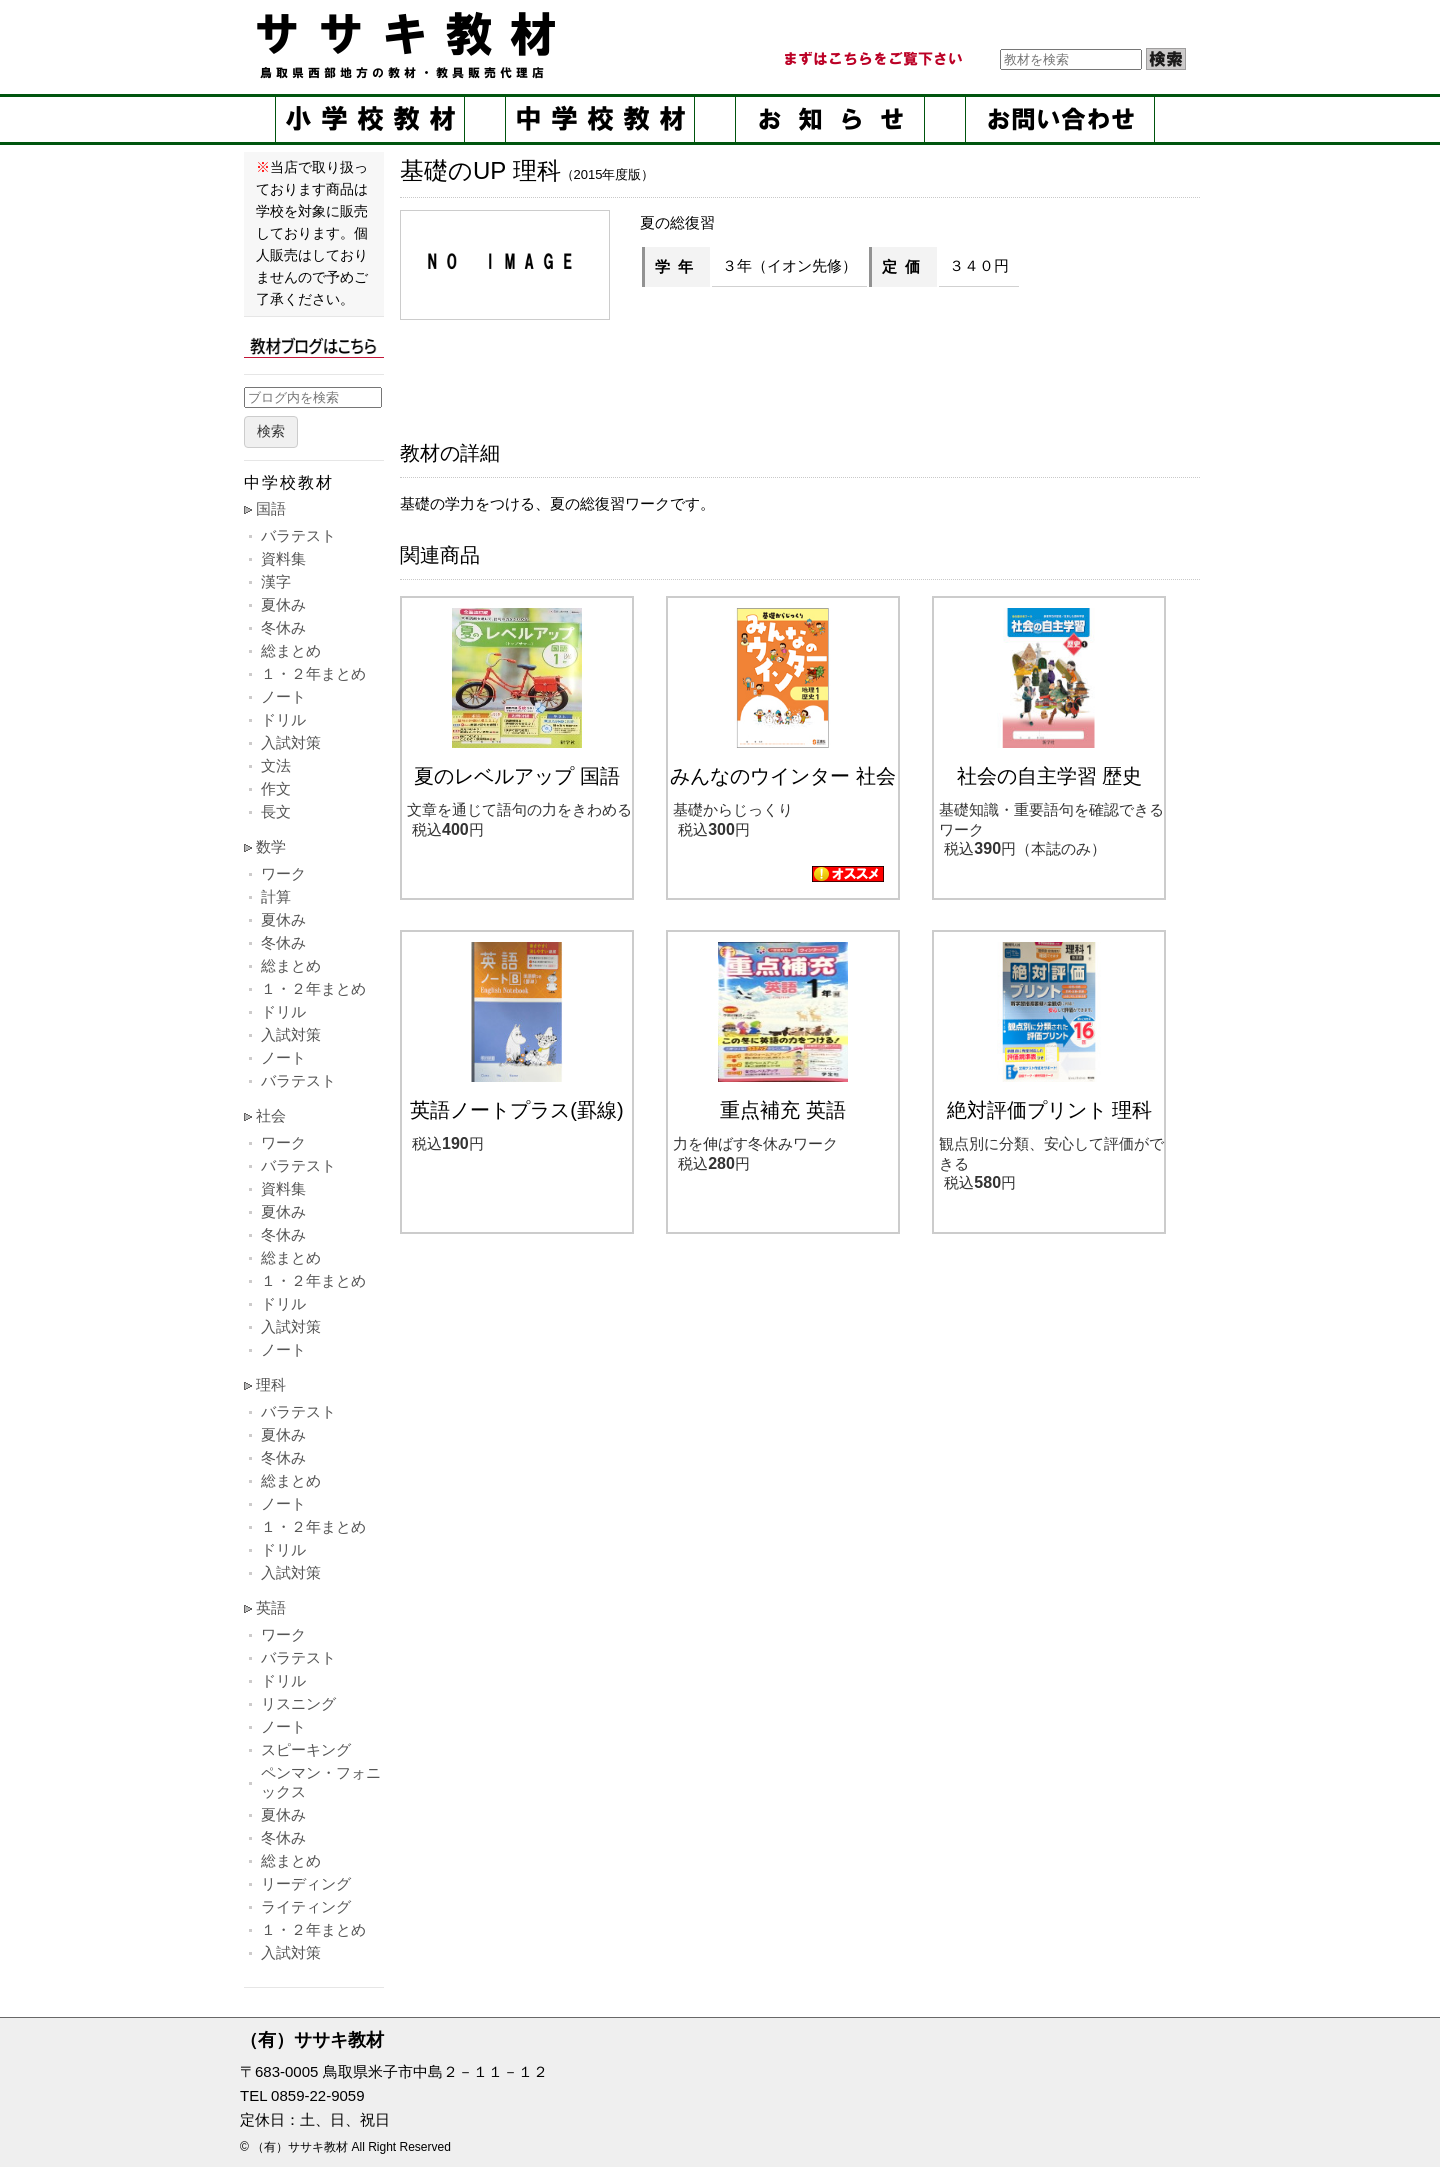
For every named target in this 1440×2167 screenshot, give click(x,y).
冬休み (283, 627)
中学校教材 (600, 119)
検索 (271, 431)
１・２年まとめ (313, 673)
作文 (276, 788)
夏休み (283, 604)
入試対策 (291, 742)
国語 (271, 508)
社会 (271, 1115)
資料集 (283, 558)
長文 (276, 811)
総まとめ (291, 650)
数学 (271, 846)
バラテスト (298, 535)
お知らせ (830, 119)
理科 (271, 1384)
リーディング (306, 1883)
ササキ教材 (410, 45)
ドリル (283, 719)
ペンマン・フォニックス (321, 1782)
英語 (271, 1607)
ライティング (306, 1906)
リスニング (298, 1703)
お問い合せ (1060, 119)
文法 (276, 765)
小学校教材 (370, 119)
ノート (283, 696)
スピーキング (306, 1749)
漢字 (276, 581)
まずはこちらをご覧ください (872, 59)
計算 (276, 896)
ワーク (283, 873)
